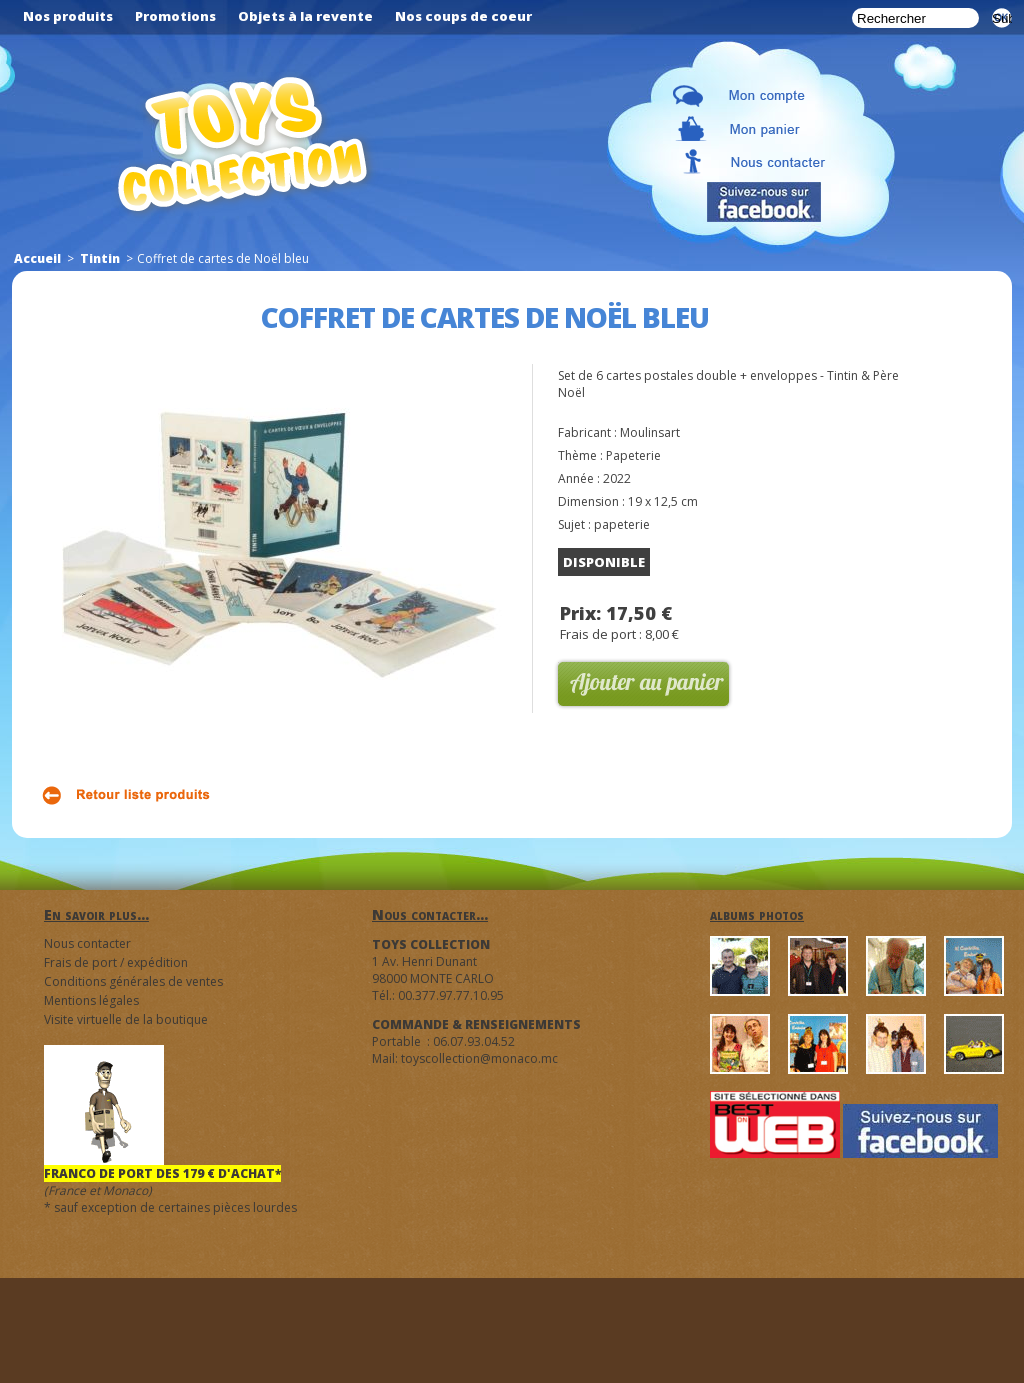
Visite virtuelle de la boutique (126, 1019)
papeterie (622, 524)
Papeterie (633, 455)
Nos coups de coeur (463, 16)
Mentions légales (91, 1000)
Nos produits (68, 16)
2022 (617, 478)
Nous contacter (87, 943)
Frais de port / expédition (116, 962)
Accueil (37, 258)
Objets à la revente (305, 16)
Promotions (175, 16)
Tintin (100, 258)
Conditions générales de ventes (133, 981)
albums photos (757, 914)
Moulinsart (650, 432)
